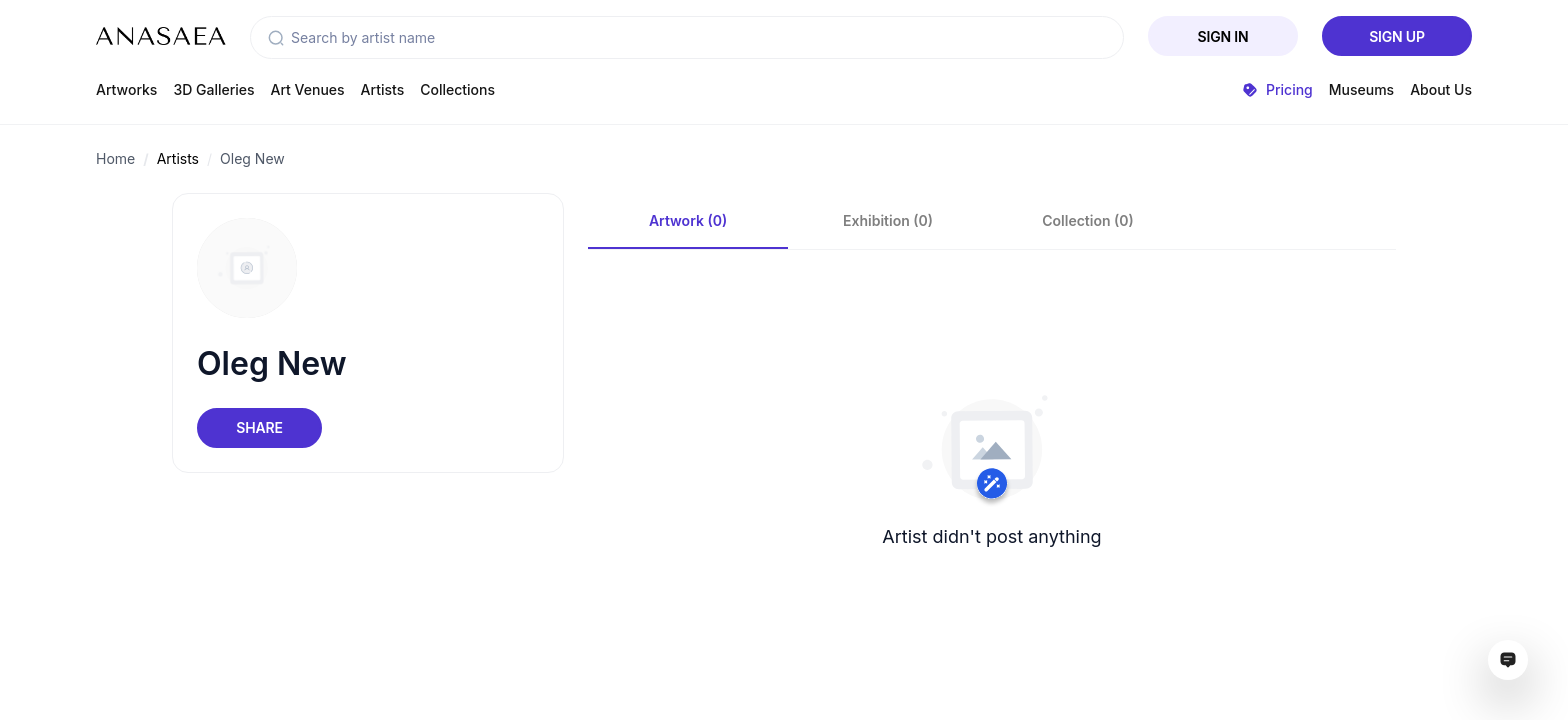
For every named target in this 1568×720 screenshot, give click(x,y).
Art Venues (308, 89)
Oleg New (252, 158)
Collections (457, 89)
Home (115, 158)
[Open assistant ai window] (1508, 660)
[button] (276, 38)
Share (259, 427)
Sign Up (1397, 36)
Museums (1361, 89)
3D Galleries (213, 89)
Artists (383, 89)
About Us (1441, 89)
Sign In (1223, 36)
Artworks (126, 89)
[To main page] (161, 36)
